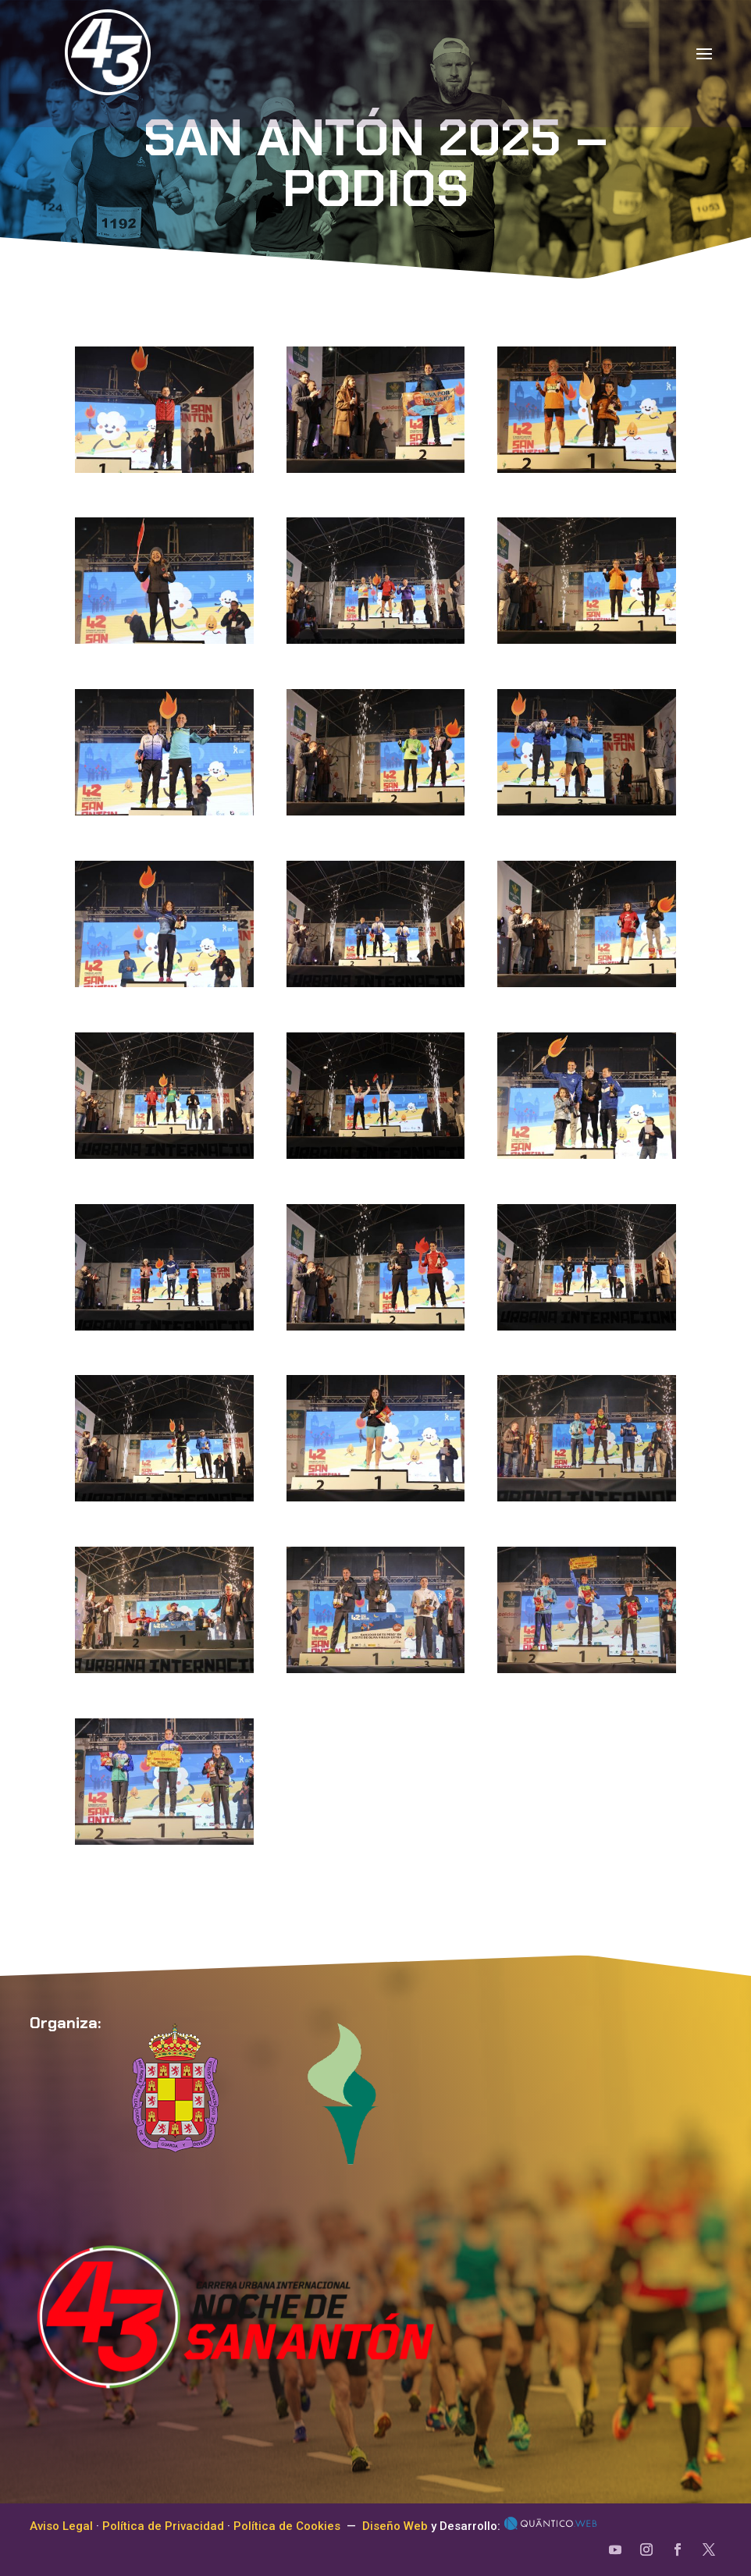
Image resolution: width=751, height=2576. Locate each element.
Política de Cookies (286, 2526)
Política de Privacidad (163, 2526)
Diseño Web (395, 2526)
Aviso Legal (61, 2526)
